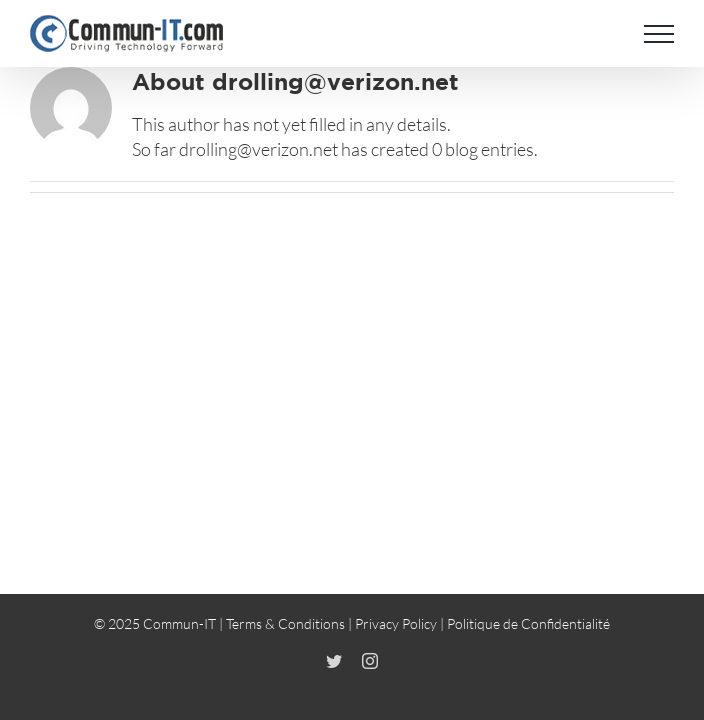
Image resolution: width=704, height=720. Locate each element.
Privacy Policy (396, 638)
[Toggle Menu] (659, 34)
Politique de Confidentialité (528, 638)
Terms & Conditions (285, 638)
